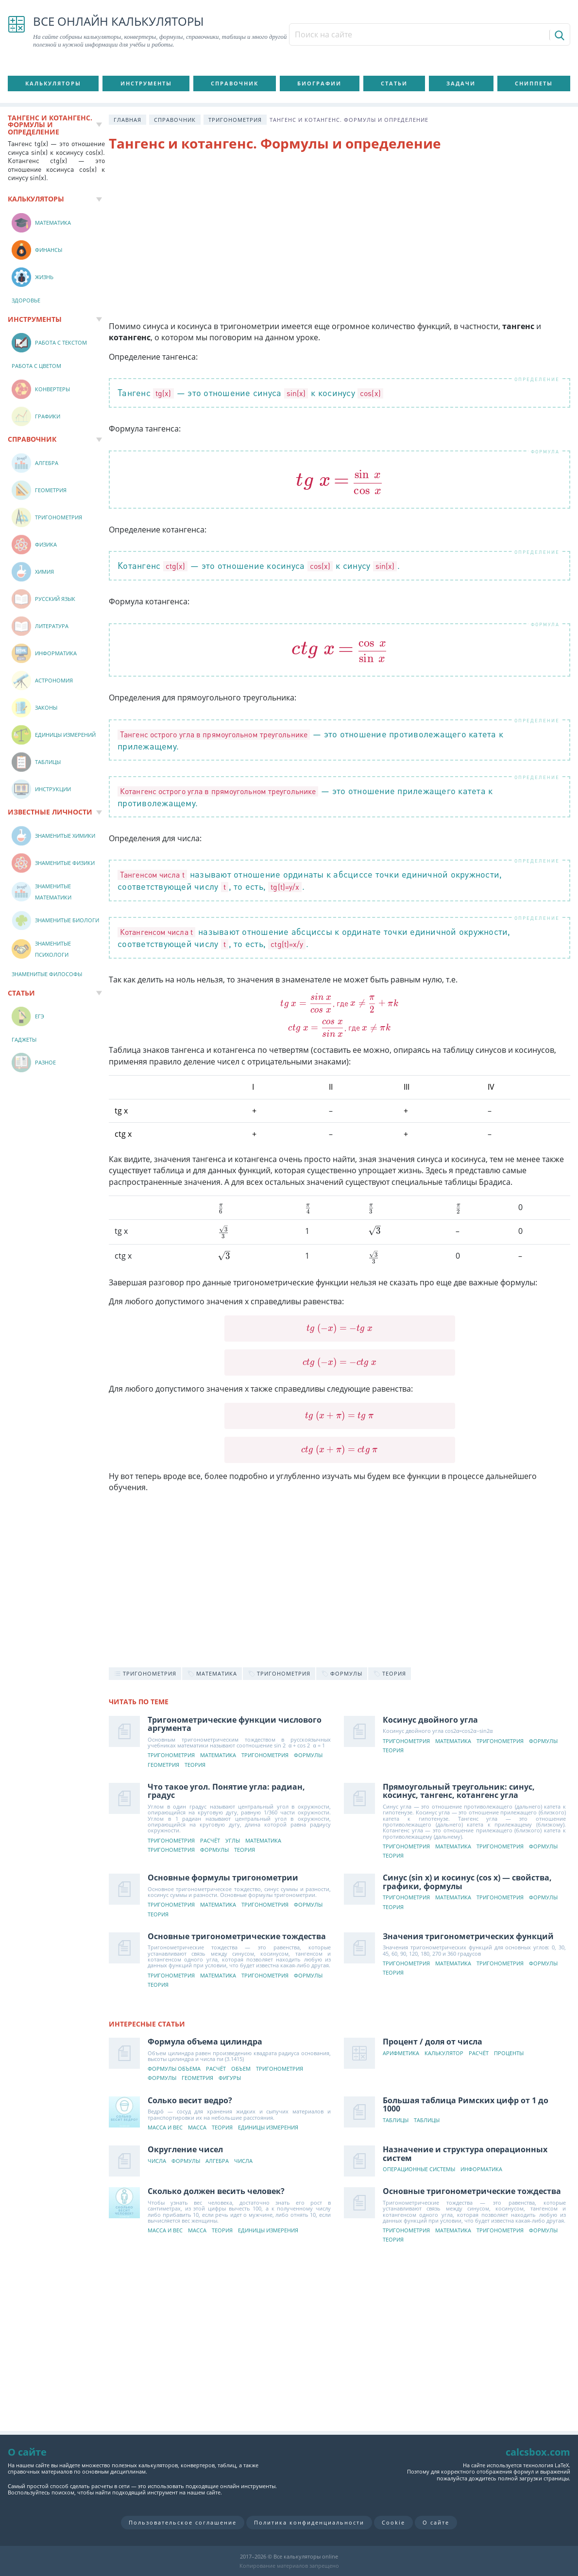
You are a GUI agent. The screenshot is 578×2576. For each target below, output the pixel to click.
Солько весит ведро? (190, 2100)
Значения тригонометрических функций (468, 1936)
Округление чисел (185, 2149)
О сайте (436, 2522)
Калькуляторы (53, 83)
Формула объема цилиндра (205, 2041)
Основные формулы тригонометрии (223, 1877)
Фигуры (230, 2078)
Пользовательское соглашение (183, 2522)
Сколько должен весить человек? (216, 2191)
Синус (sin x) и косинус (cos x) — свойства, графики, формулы (467, 1882)
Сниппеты (534, 83)
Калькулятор (444, 2053)
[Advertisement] (339, 238)
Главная (127, 119)
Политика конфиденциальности (309, 2522)
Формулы (308, 1755)
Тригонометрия (235, 119)
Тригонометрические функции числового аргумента (235, 1724)
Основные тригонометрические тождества (237, 1936)
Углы (232, 1841)
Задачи (461, 83)
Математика (218, 1755)
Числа (157, 2161)
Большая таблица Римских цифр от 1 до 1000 (466, 2104)
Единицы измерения (268, 2128)
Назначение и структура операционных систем (465, 2153)
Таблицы (396, 2120)
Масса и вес (165, 2128)
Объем (241, 2069)
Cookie (393, 2522)
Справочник (234, 83)
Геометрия (163, 1765)
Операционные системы (419, 2169)
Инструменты (146, 83)
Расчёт (210, 1841)
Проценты (509, 2053)
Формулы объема (174, 2069)
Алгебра (217, 2161)
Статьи (394, 83)
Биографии (319, 83)
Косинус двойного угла (430, 1719)
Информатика (482, 2169)
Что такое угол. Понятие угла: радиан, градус (226, 1791)
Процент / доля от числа (433, 2041)
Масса (197, 2128)
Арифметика (401, 2053)
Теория (195, 1765)
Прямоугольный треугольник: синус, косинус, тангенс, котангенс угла (459, 1791)
